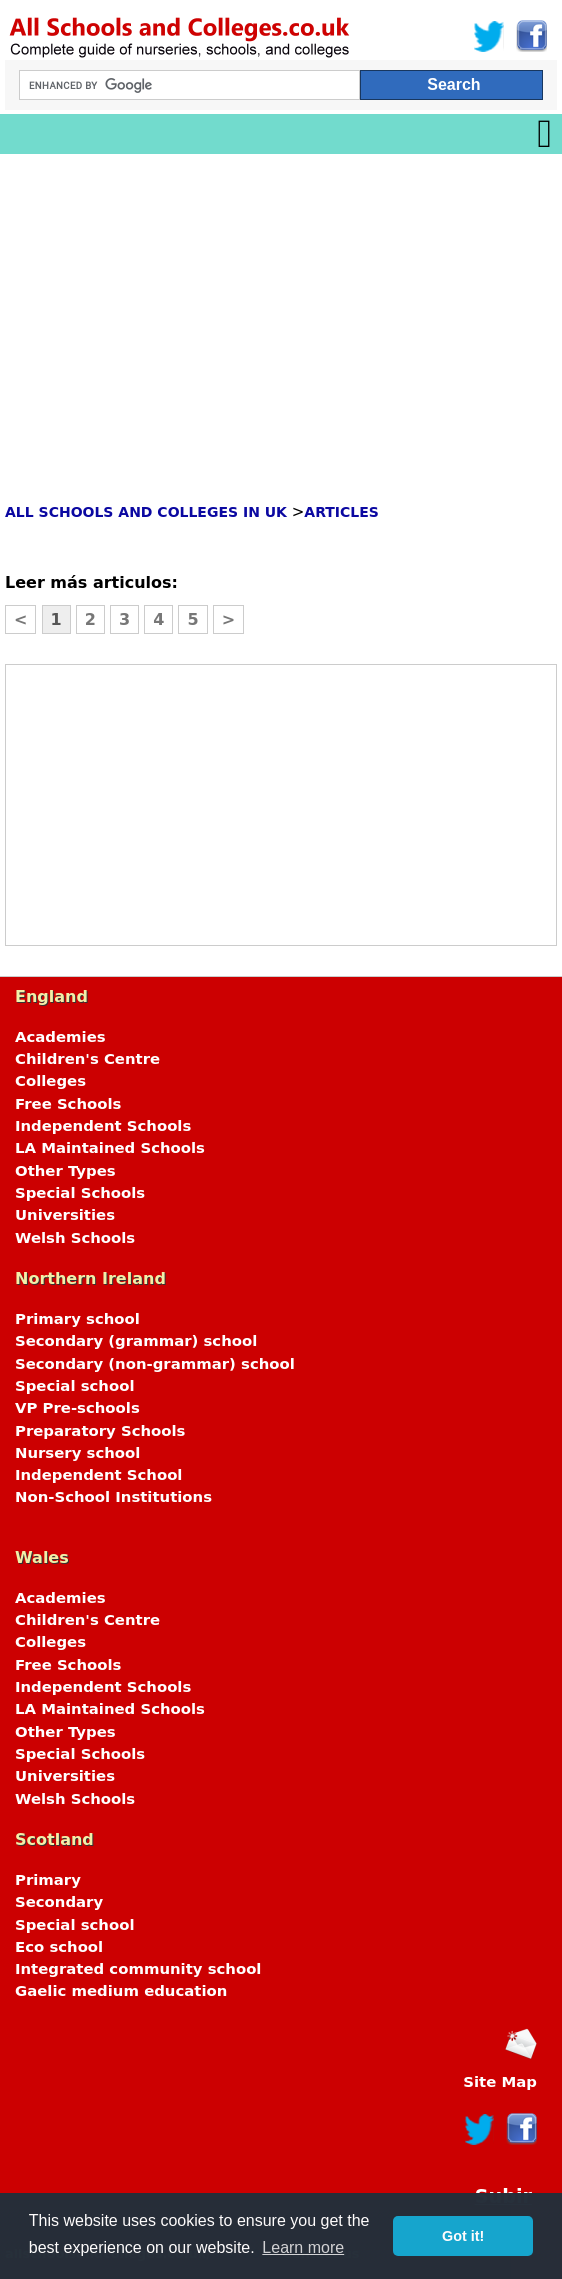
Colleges (50, 1081)
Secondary (59, 1902)
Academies (60, 1037)
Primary (48, 1880)
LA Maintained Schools (110, 1148)
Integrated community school (138, 1969)
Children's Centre (87, 1059)
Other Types (65, 1171)
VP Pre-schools (77, 1408)
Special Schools (80, 1193)
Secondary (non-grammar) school (155, 1364)
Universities (65, 1215)
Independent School (98, 1475)
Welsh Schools (75, 1238)
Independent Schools (103, 1126)
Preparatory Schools (100, 1431)
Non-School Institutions (113, 1497)
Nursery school (77, 1453)
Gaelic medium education (121, 1991)
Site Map (500, 2082)
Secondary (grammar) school (136, 1341)
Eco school (59, 1947)
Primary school (77, 1319)
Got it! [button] (463, 2236)
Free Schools (68, 1104)
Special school (74, 1386)
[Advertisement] (281, 304)
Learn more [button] (303, 2247)
